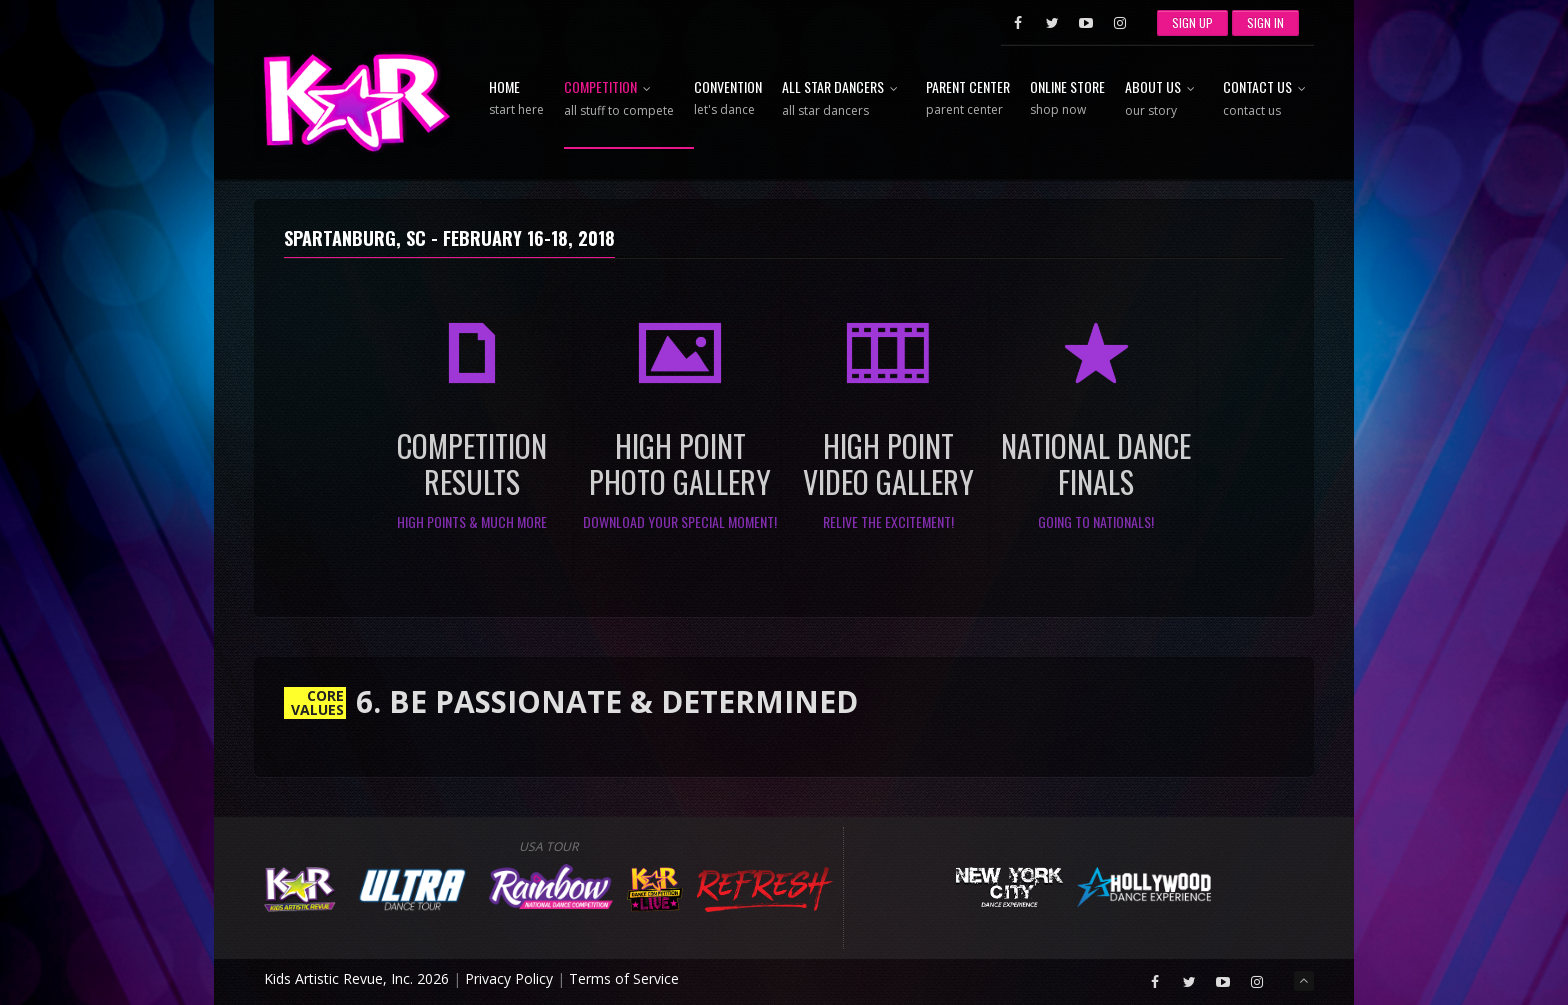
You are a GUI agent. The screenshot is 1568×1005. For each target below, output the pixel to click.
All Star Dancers (844, 99)
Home (516, 99)
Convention (728, 99)
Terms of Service (624, 978)
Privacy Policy (509, 978)
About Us (1164, 99)
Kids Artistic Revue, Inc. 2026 (356, 978)
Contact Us (1268, 99)
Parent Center (968, 99)
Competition (619, 99)
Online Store (1067, 99)
